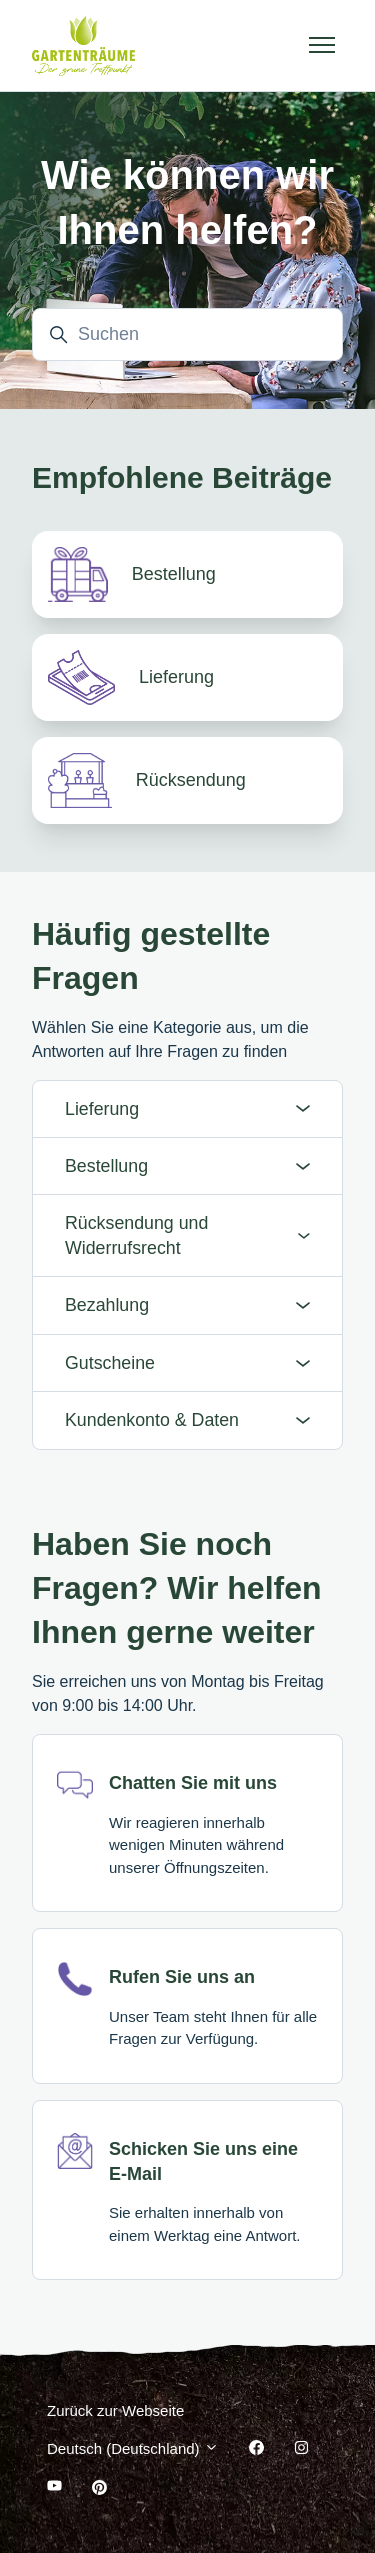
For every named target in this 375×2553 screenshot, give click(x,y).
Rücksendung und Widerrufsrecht (187, 1235)
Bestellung (187, 1166)
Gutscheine (187, 1363)
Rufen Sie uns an (182, 1977)
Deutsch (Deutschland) (133, 2448)
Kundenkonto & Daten (187, 1420)
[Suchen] (187, 334)
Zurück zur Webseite (115, 2410)
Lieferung (187, 1109)
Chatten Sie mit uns (193, 1783)
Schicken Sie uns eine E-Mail (203, 2161)
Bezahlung (187, 1305)
